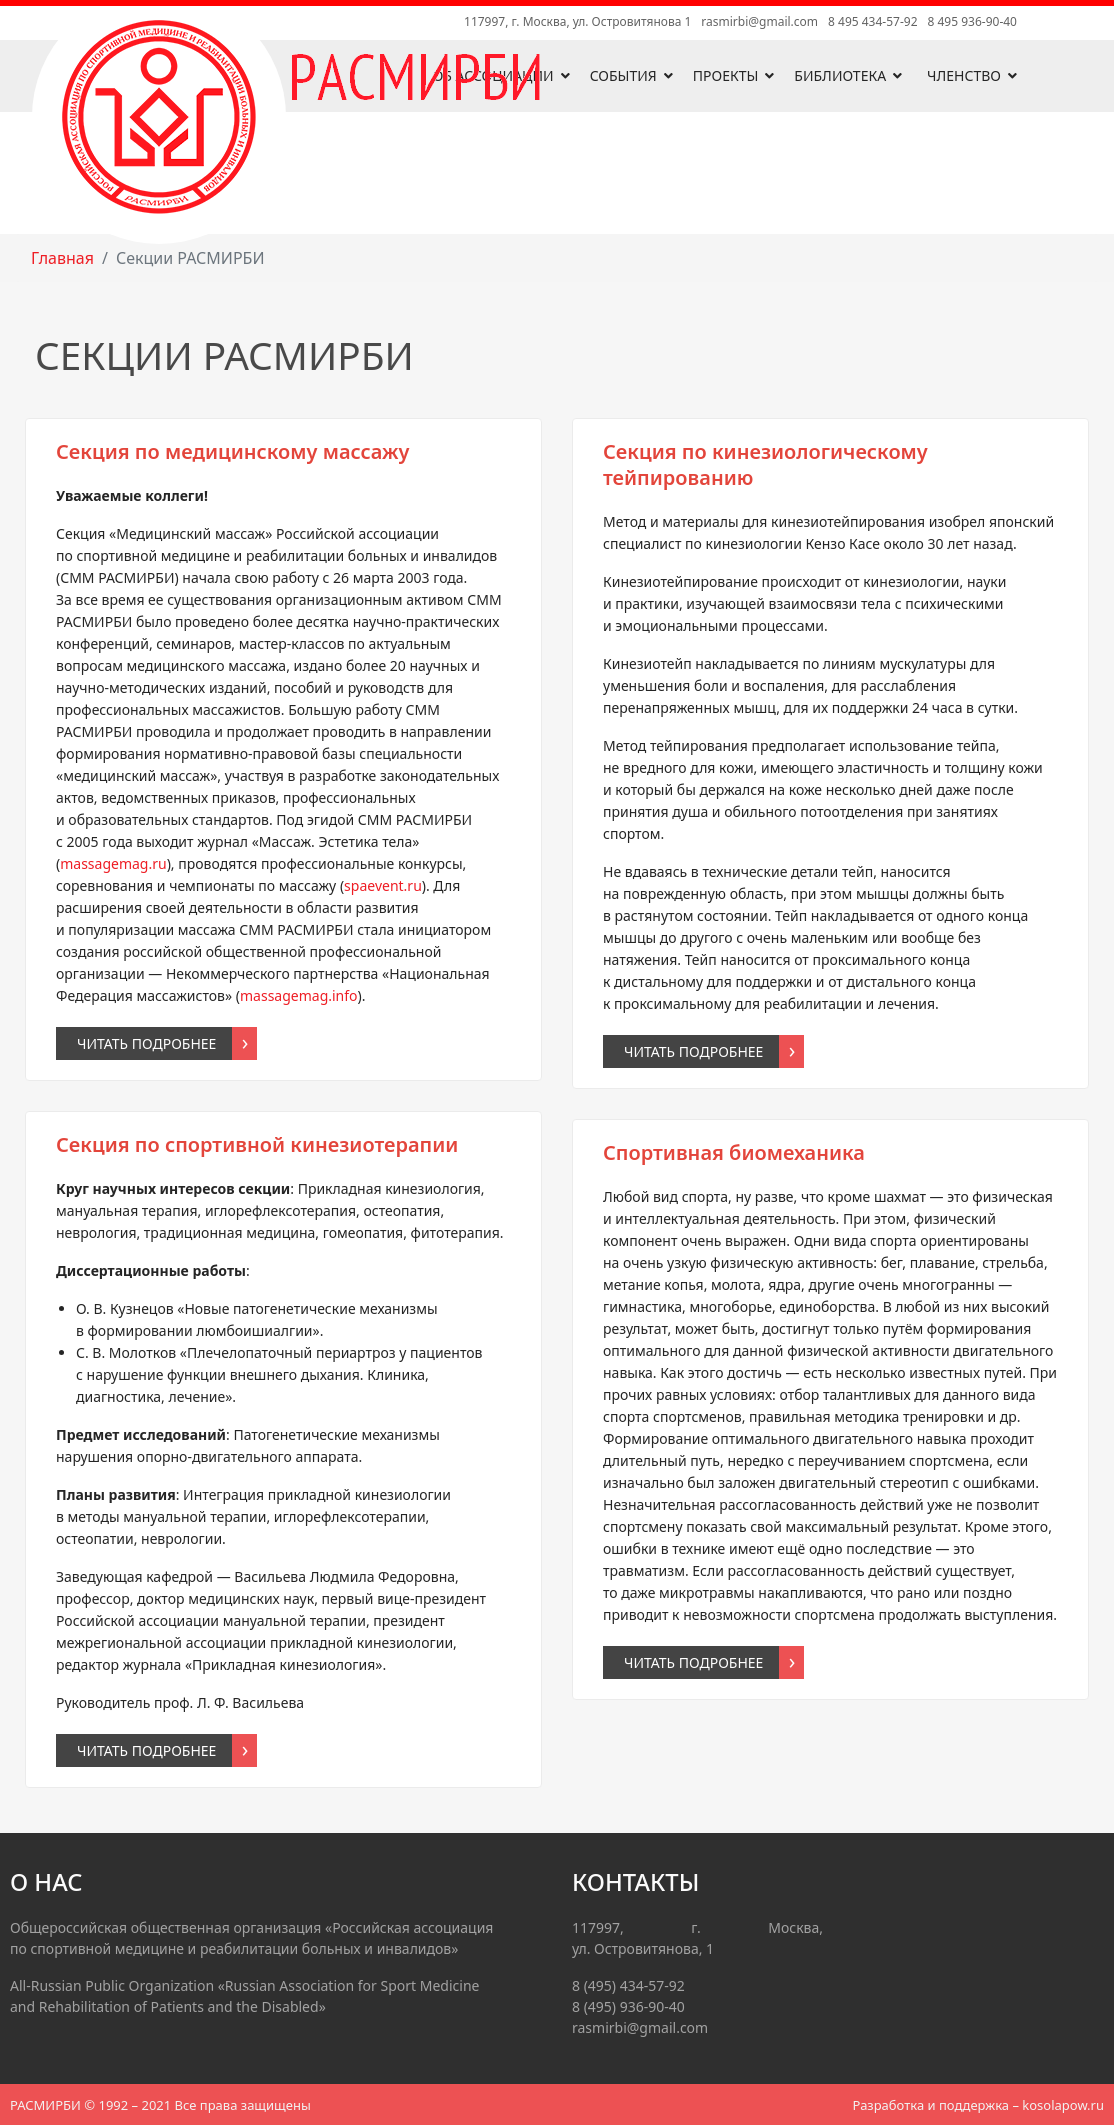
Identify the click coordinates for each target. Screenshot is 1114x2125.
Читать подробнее (146, 1043)
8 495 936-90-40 (972, 21)
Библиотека (840, 75)
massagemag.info (299, 995)
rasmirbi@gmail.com (759, 21)
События (623, 75)
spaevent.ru (383, 885)
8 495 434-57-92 (872, 21)
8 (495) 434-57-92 (628, 1985)
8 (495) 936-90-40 (628, 2006)
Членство (964, 75)
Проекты (726, 75)
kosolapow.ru (1063, 2105)
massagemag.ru (113, 863)
